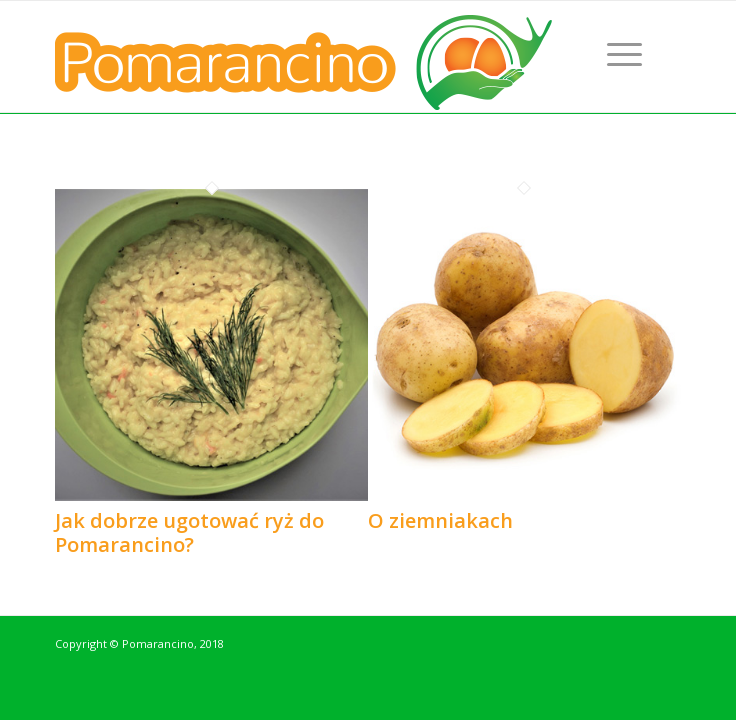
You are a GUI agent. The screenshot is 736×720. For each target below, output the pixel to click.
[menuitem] (624, 53)
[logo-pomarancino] (305, 56)
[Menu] (624, 53)
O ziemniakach (440, 520)
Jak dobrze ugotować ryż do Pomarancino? (189, 532)
